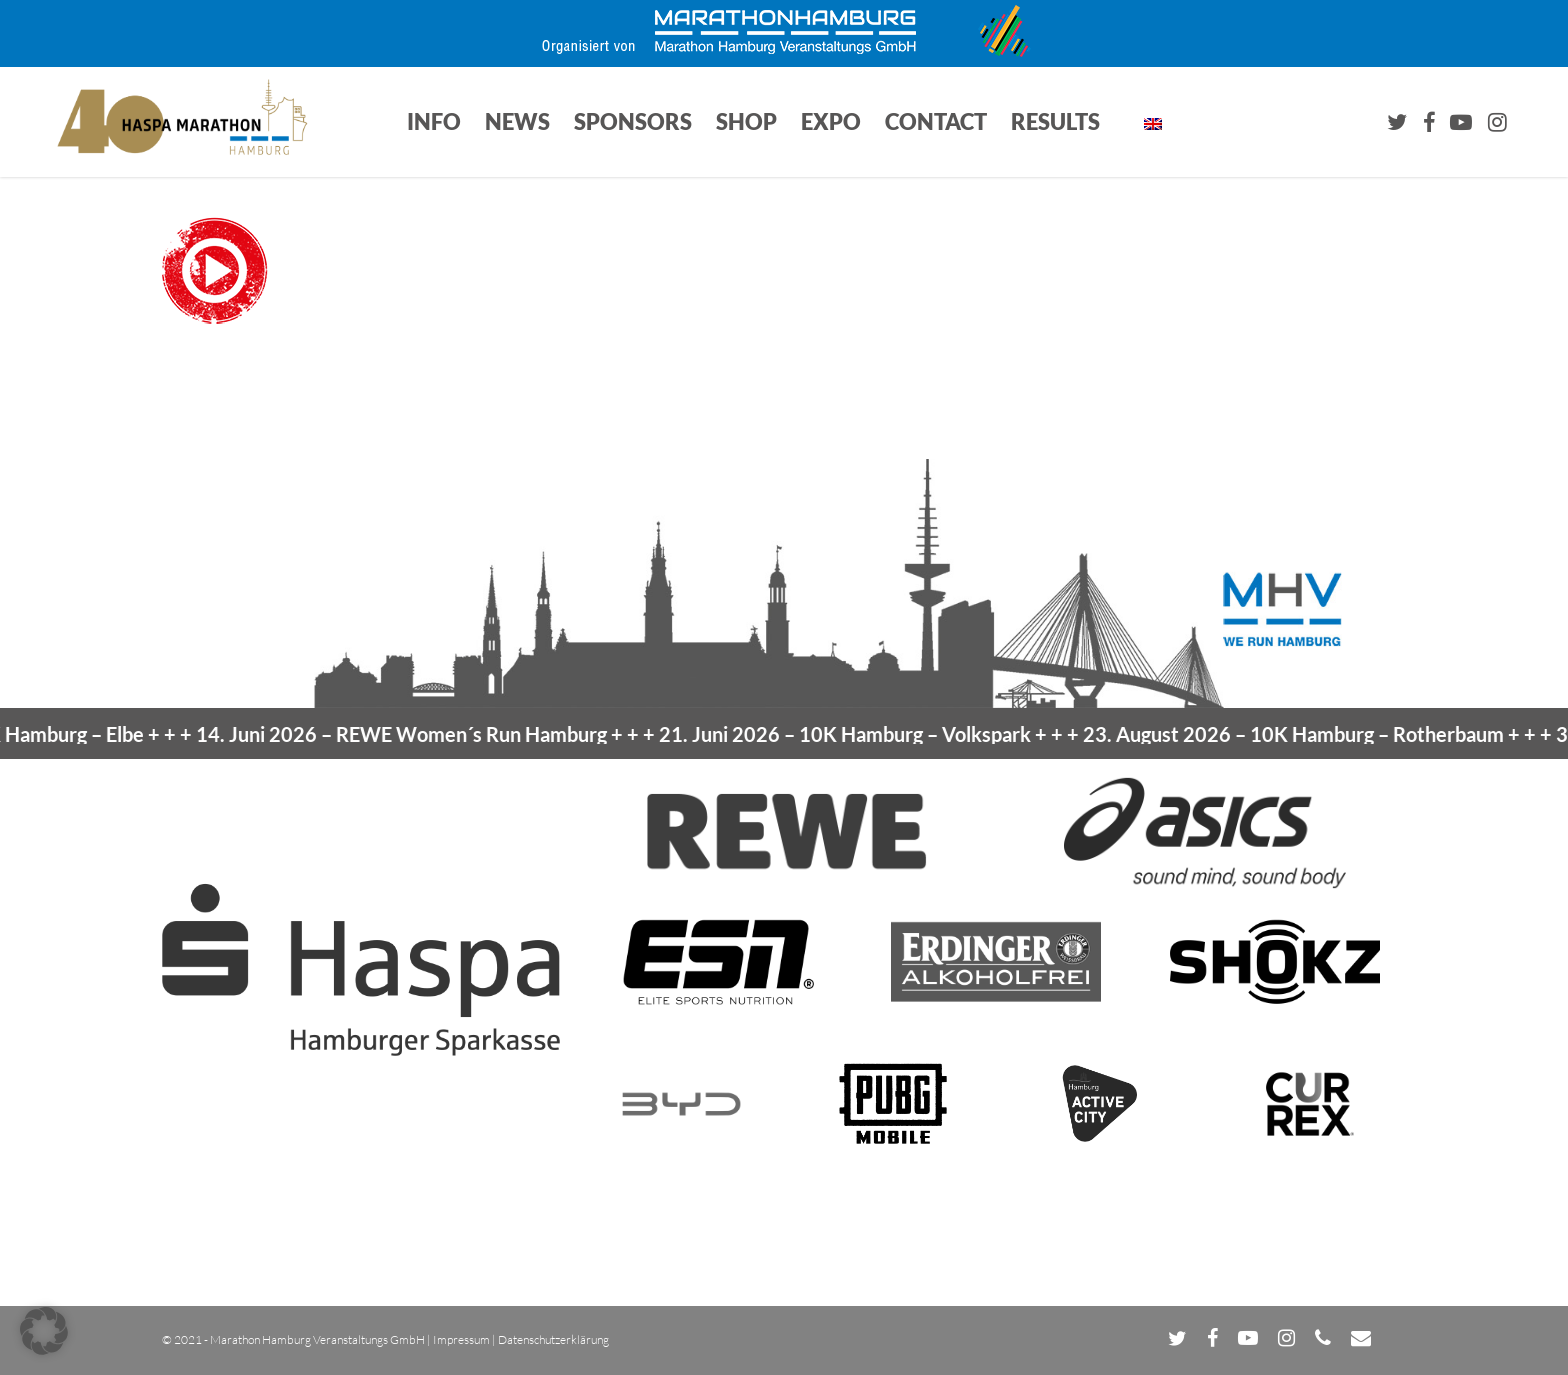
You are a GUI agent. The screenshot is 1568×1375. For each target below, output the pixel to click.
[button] (44, 1331)
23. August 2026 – (1320, 734)
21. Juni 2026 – (874, 734)
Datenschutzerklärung (553, 1339)
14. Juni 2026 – (428, 734)
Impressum (461, 1339)
